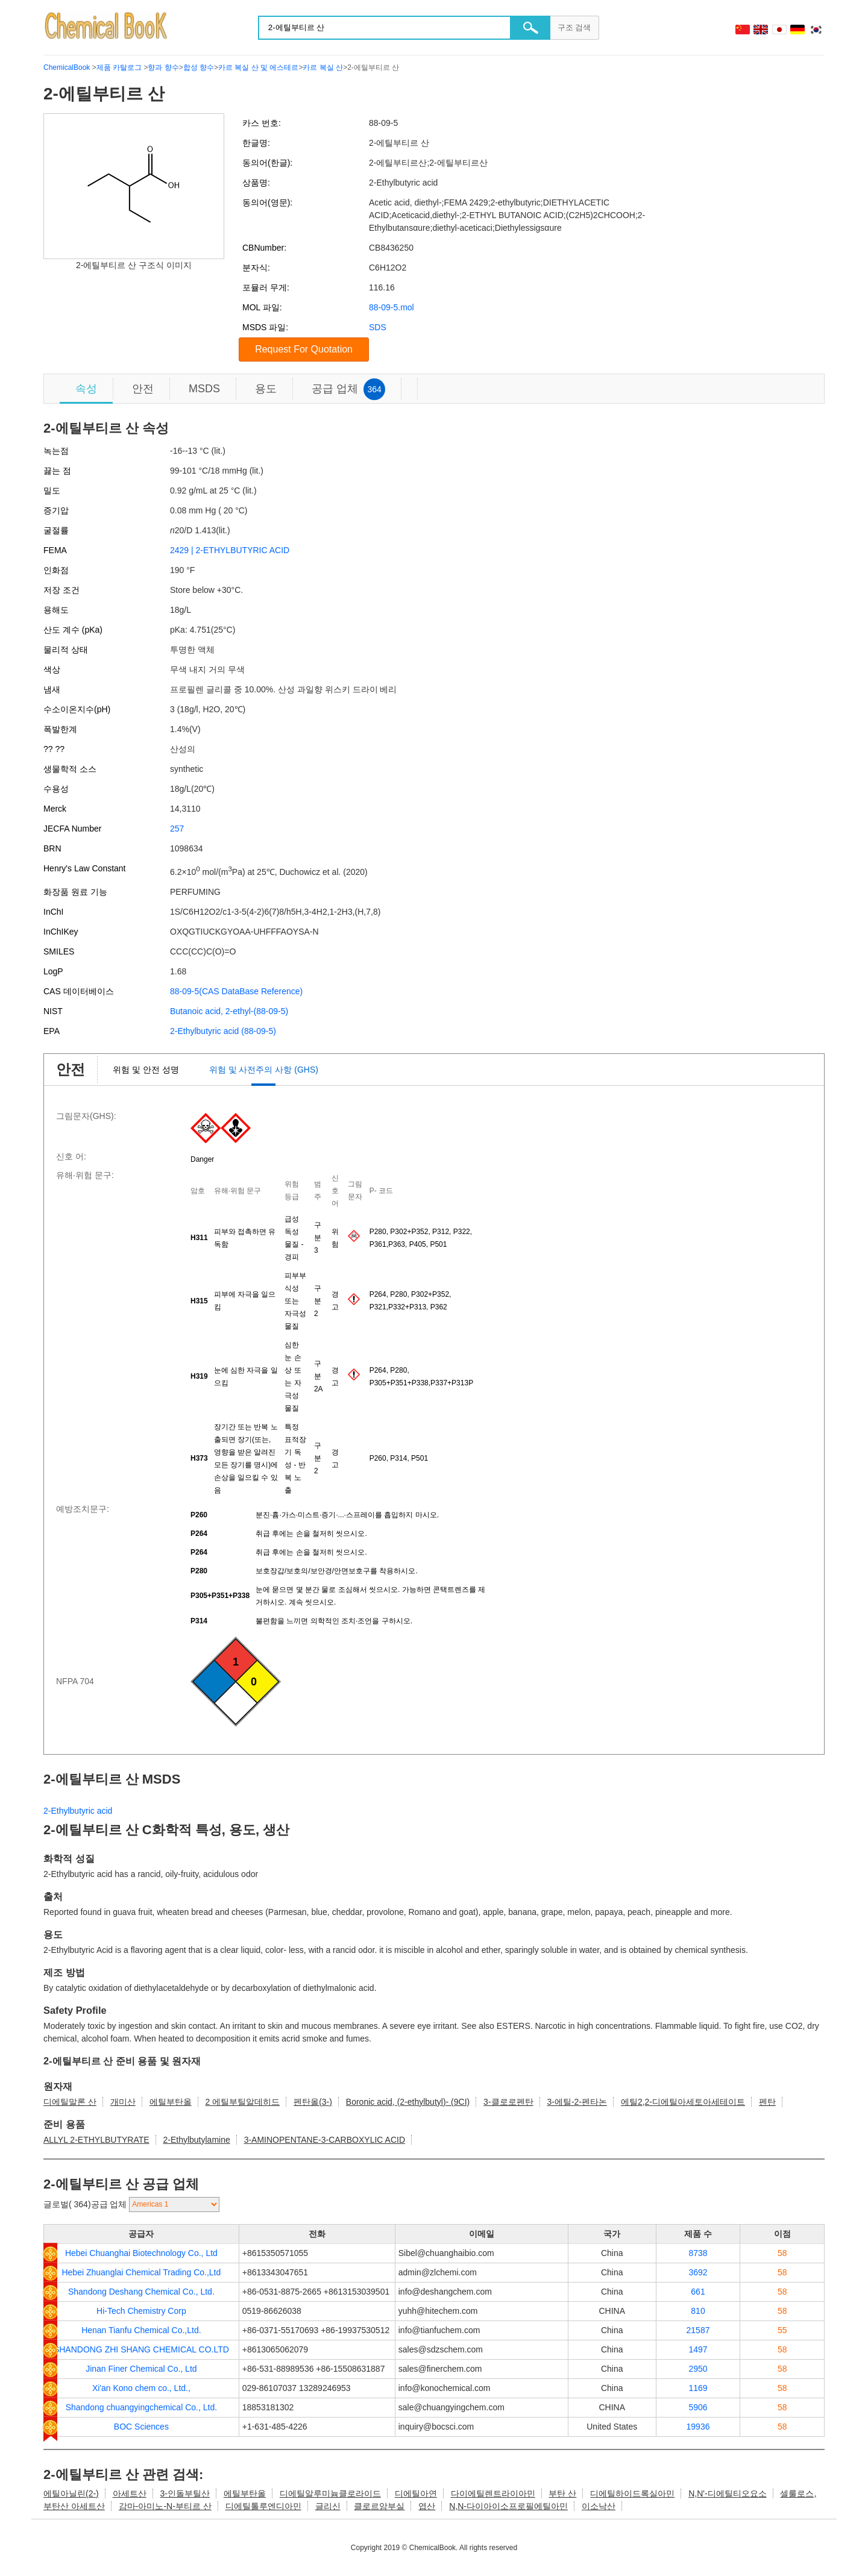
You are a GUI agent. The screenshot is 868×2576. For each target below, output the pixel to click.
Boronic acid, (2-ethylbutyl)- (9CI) (408, 2102)
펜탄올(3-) (313, 2102)
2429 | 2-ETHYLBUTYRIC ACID (229, 550)
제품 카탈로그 (119, 67)
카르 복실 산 (323, 67)
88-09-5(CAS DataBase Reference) (236, 991)
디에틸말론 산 (69, 2102)
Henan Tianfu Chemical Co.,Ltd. (141, 2330)
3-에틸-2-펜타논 (577, 2102)
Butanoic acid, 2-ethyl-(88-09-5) (229, 1011)
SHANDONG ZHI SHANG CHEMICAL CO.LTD (141, 2349)
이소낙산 (598, 2506)
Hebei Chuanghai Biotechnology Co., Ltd (141, 2253)
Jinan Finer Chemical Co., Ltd (141, 2369)
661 (698, 2291)
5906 (697, 2407)
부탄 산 (562, 2493)
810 (698, 2311)
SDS (377, 327)
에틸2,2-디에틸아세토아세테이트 (683, 2102)
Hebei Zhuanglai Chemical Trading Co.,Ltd (141, 2272)
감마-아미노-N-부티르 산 (165, 2506)
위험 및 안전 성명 (146, 1069)
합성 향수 (198, 67)
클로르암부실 (379, 2506)
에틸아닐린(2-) (71, 2493)
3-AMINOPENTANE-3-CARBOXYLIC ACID (324, 2140)
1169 (697, 2388)
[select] (174, 2204)
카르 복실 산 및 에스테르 (258, 67)
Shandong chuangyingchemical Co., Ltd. (141, 2407)
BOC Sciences (141, 2426)
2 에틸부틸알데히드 (243, 2102)
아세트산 (129, 2493)
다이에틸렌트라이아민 (493, 2493)
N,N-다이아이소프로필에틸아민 (508, 2506)
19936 (698, 2426)
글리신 (328, 2506)
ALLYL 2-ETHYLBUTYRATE (96, 2140)
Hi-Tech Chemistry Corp (141, 2311)
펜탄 (767, 2102)
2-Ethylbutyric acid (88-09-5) (223, 1031)
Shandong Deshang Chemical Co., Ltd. (141, 2291)
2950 (697, 2369)
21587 (698, 2330)
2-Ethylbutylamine (196, 2140)
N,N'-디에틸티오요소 (727, 2493)
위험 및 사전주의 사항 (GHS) (263, 1069)
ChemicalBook (66, 67)
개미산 (123, 2102)
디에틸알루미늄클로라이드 (330, 2493)
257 (177, 828)
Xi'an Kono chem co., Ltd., (141, 2388)
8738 (697, 2253)
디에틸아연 (416, 2493)
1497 (697, 2349)
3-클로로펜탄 (508, 2102)
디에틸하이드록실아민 (632, 2493)
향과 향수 (163, 67)
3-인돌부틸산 (185, 2493)
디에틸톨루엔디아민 (263, 2506)
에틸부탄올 (170, 2102)
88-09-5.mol (391, 307)
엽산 (426, 2506)
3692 (697, 2272)
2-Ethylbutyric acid (77, 1811)
